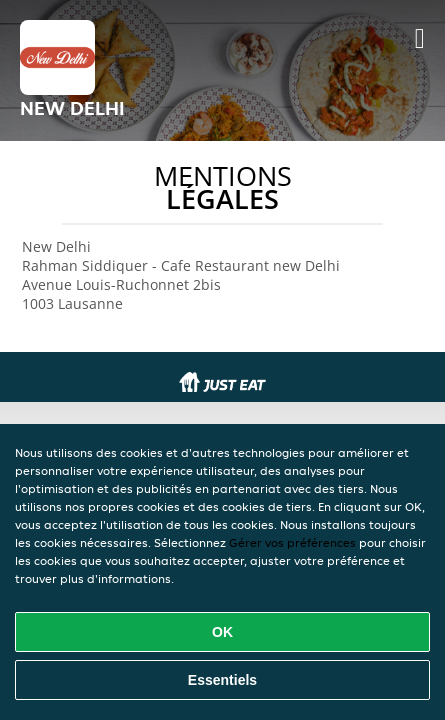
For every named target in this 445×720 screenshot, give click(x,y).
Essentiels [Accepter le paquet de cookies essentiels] (222, 680)
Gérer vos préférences (292, 542)
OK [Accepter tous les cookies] (222, 632)
